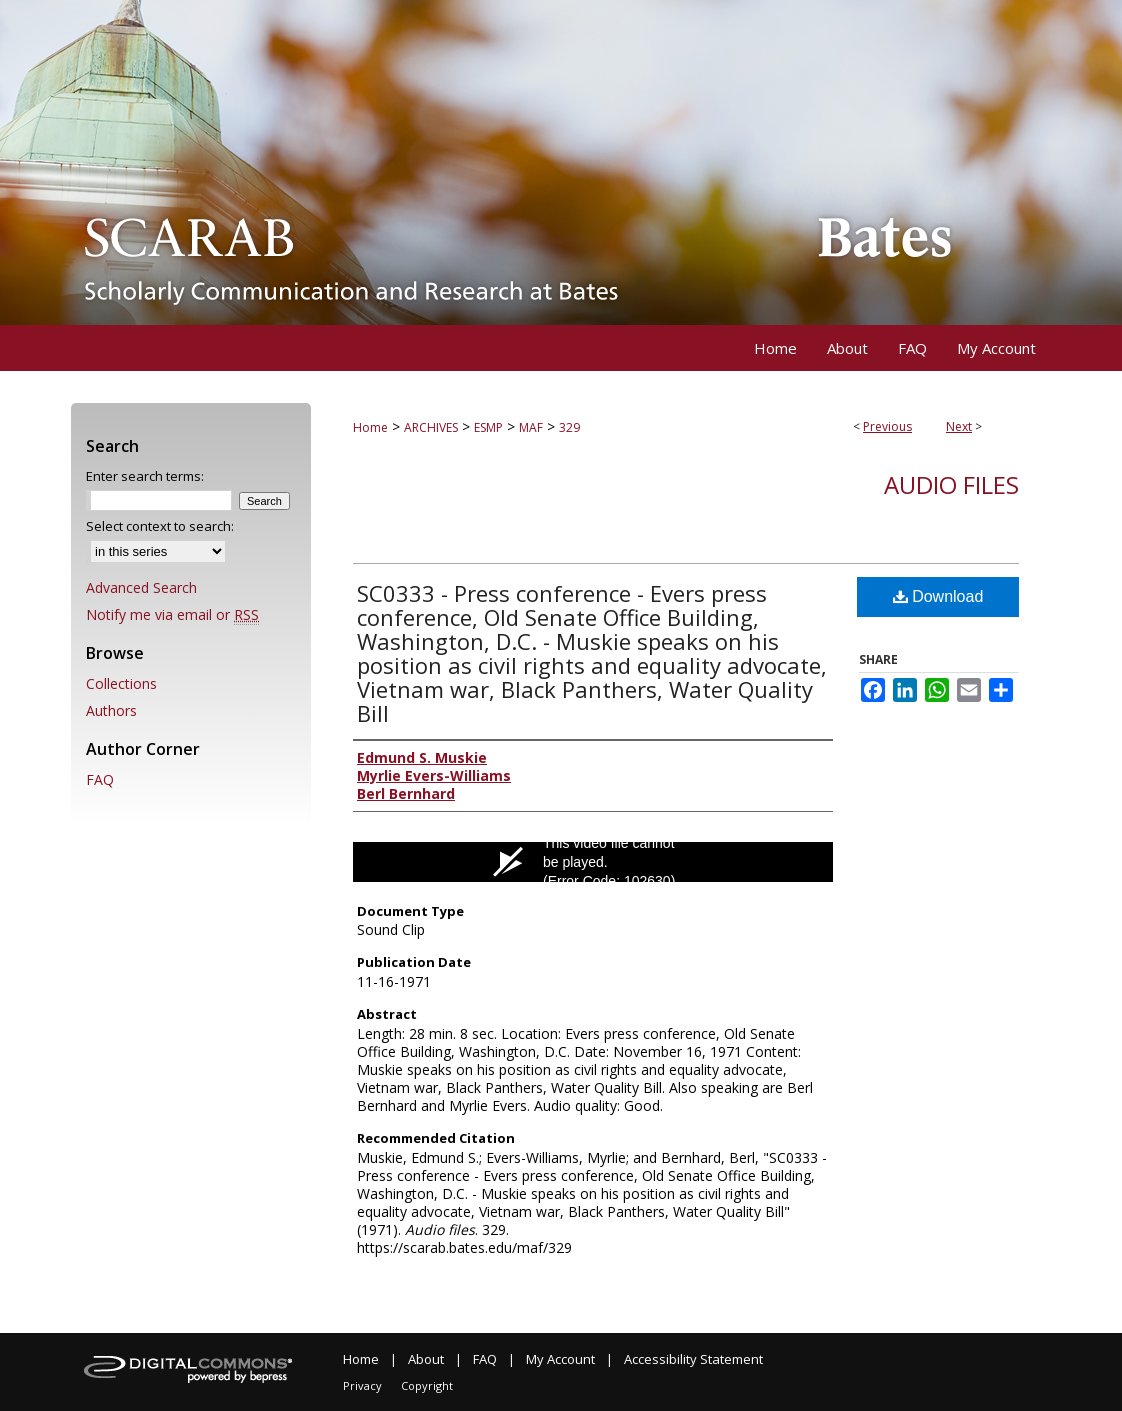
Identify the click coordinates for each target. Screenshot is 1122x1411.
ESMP (488, 427)
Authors (111, 710)
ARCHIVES (431, 427)
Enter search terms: (145, 476)
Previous (887, 426)
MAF (531, 427)
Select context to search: (160, 526)
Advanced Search (141, 587)
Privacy (362, 1385)
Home (370, 427)
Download (938, 596)
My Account (560, 1359)
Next (959, 426)
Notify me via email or (172, 614)
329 (569, 427)
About (426, 1359)
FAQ (100, 779)
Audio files (951, 484)
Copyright (427, 1385)
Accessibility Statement (693, 1359)
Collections (121, 683)
